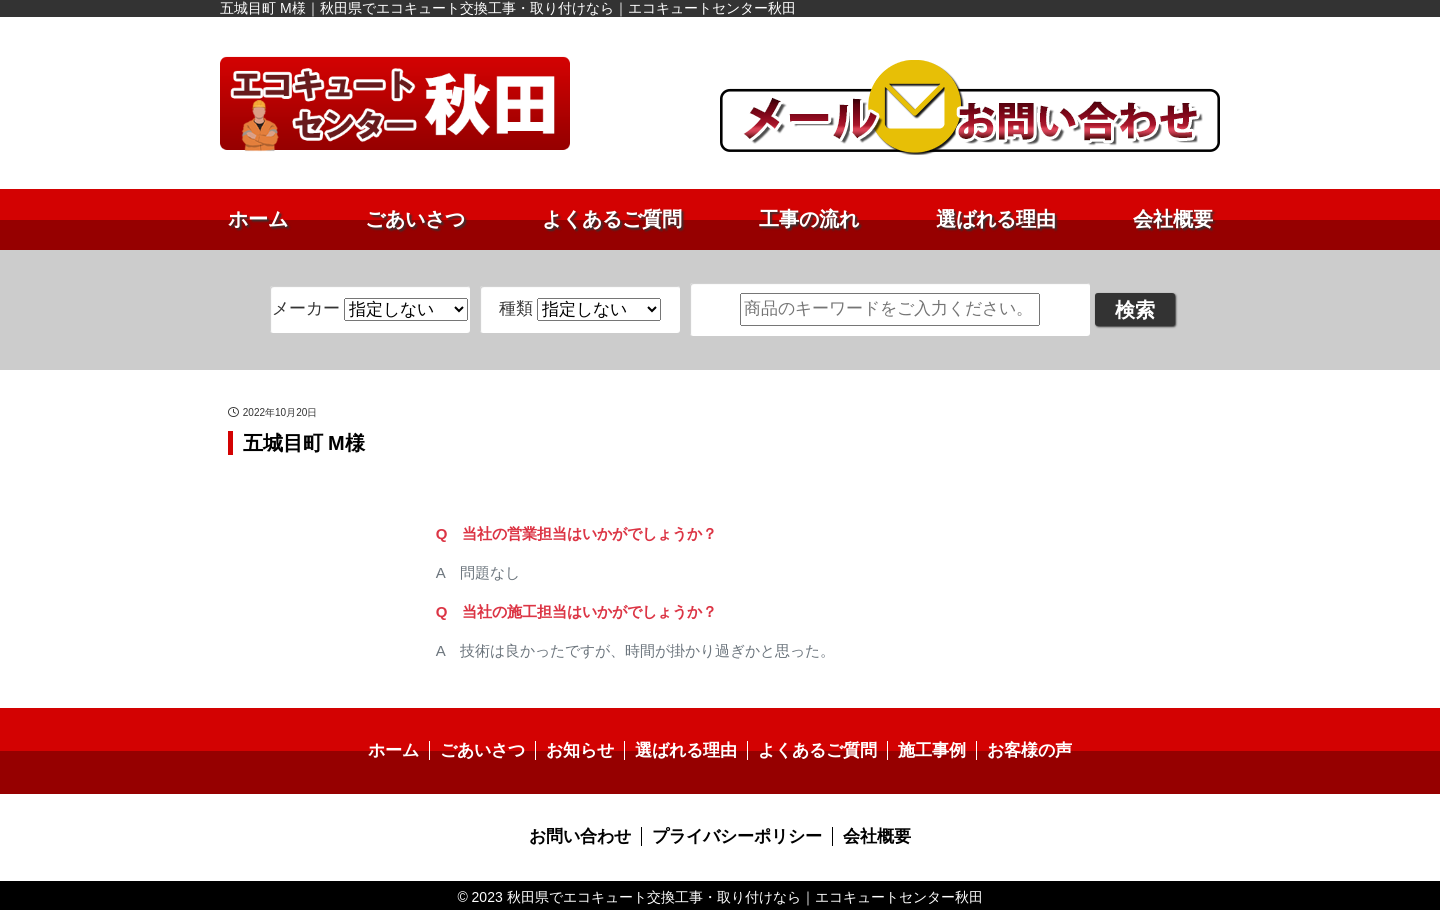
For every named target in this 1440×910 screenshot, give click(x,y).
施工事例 (922, 749)
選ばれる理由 (996, 219)
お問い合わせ (587, 834)
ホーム (258, 219)
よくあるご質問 (612, 219)
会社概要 (1173, 219)
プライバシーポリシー (736, 834)
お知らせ (587, 749)
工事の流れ (809, 219)
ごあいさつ (415, 219)
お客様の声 (1015, 749)
